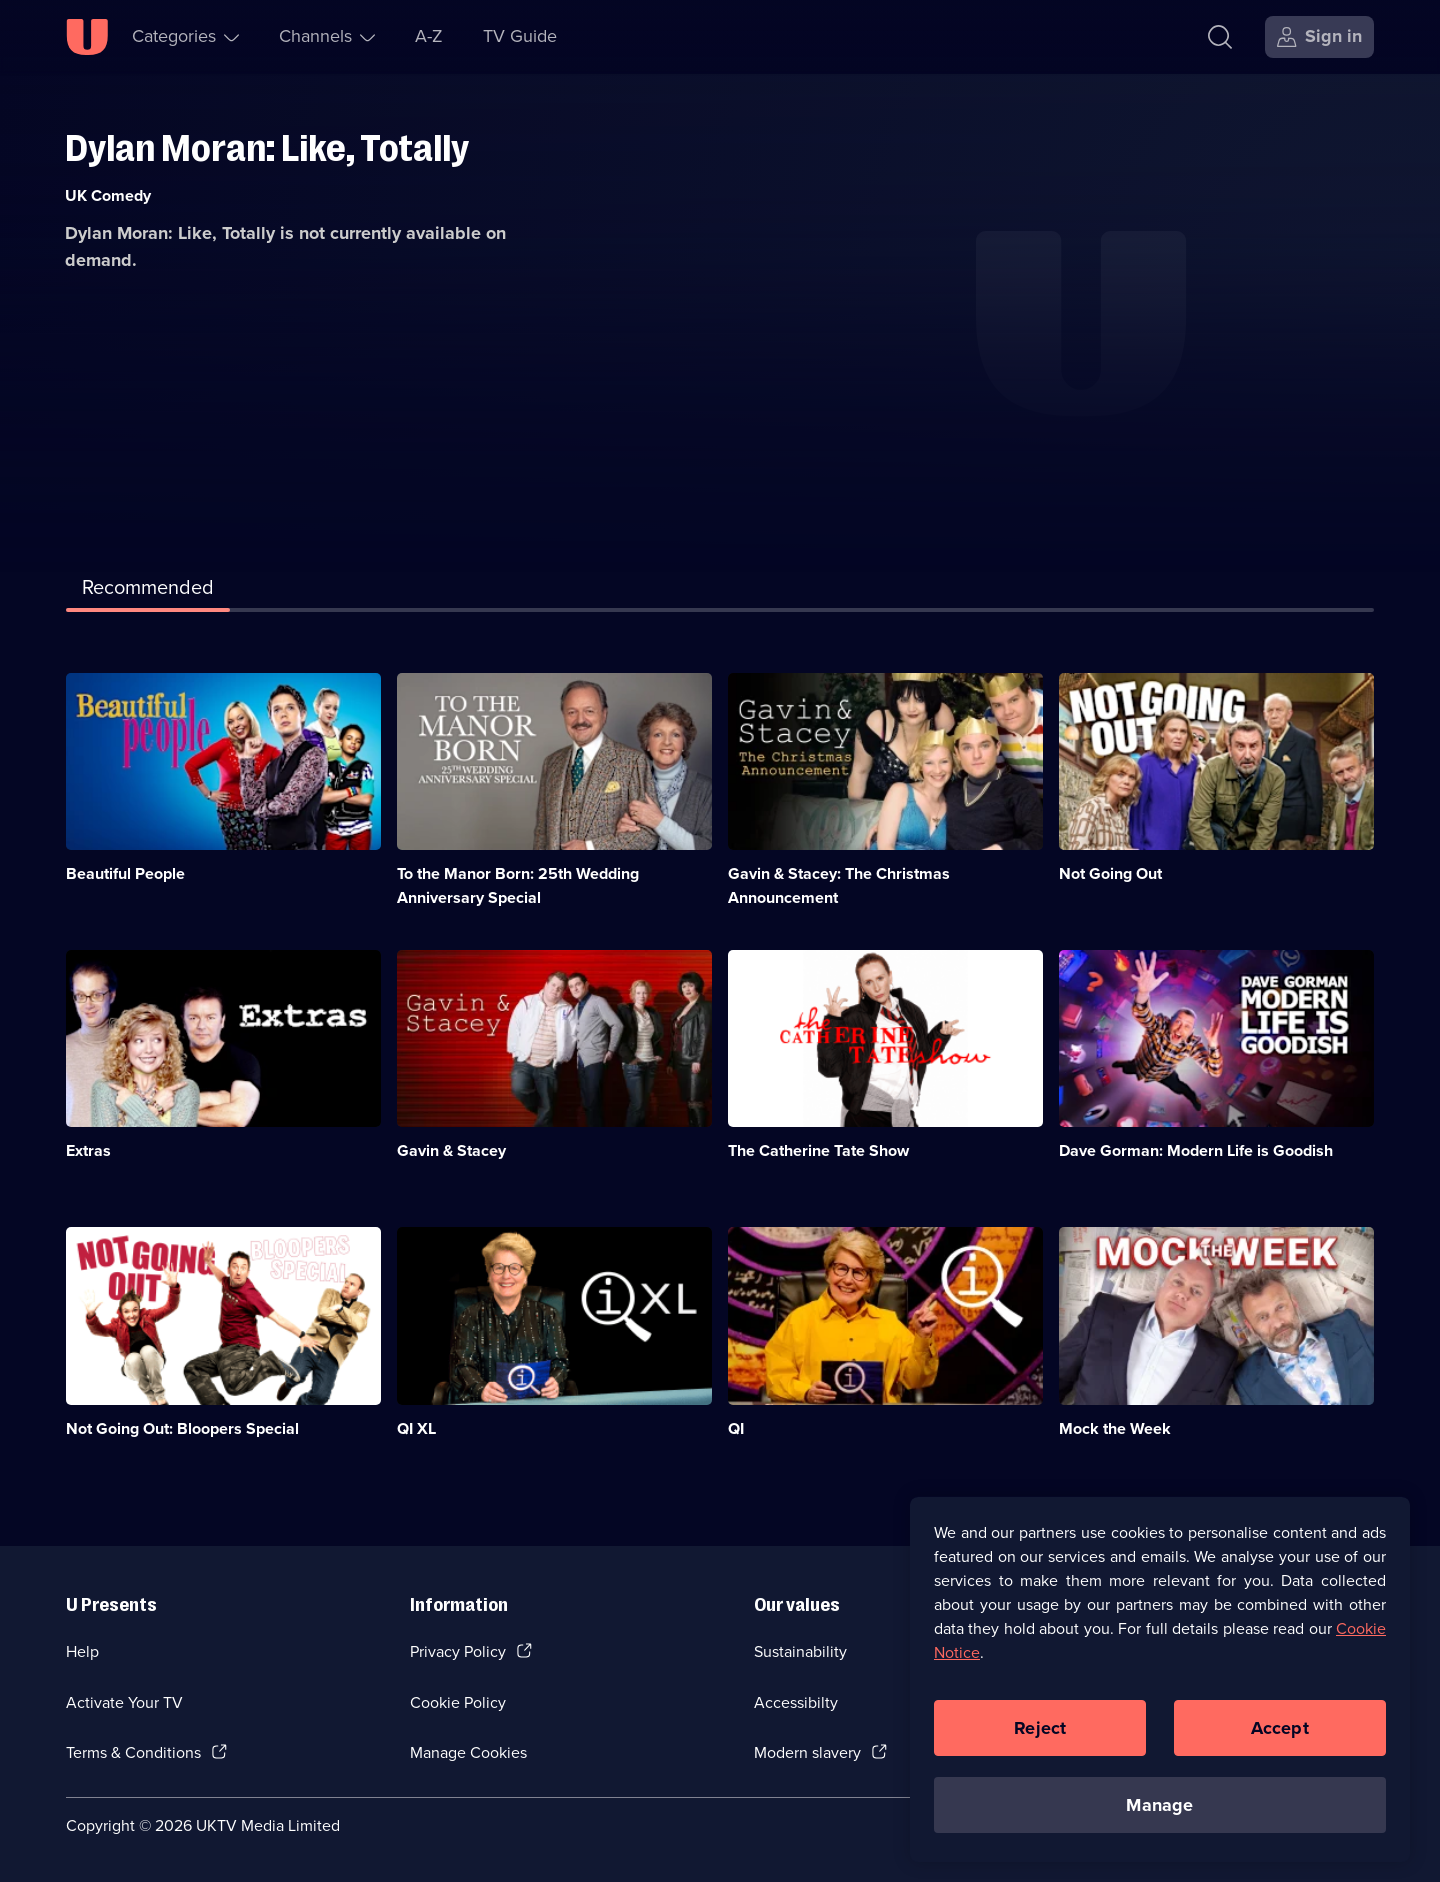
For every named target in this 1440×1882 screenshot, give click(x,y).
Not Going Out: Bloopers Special (182, 1428)
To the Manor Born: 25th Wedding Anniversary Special (518, 885)
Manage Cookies (468, 1752)
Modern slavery (807, 1752)
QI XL (416, 1428)
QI (736, 1428)
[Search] (1224, 37)
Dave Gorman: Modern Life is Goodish (1196, 1150)
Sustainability (800, 1651)
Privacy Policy (458, 1651)
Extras (88, 1150)
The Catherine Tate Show (818, 1150)
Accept (1280, 1732)
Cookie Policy (458, 1702)
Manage (1159, 1809)
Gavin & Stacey (451, 1150)
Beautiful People (125, 873)
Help (82, 1651)
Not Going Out (1110, 873)
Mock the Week (1115, 1428)
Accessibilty (796, 1702)
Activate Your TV (124, 1702)
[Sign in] (1319, 37)
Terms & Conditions (133, 1752)
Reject (1040, 1732)
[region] (1160, 1684)
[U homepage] (87, 37)
